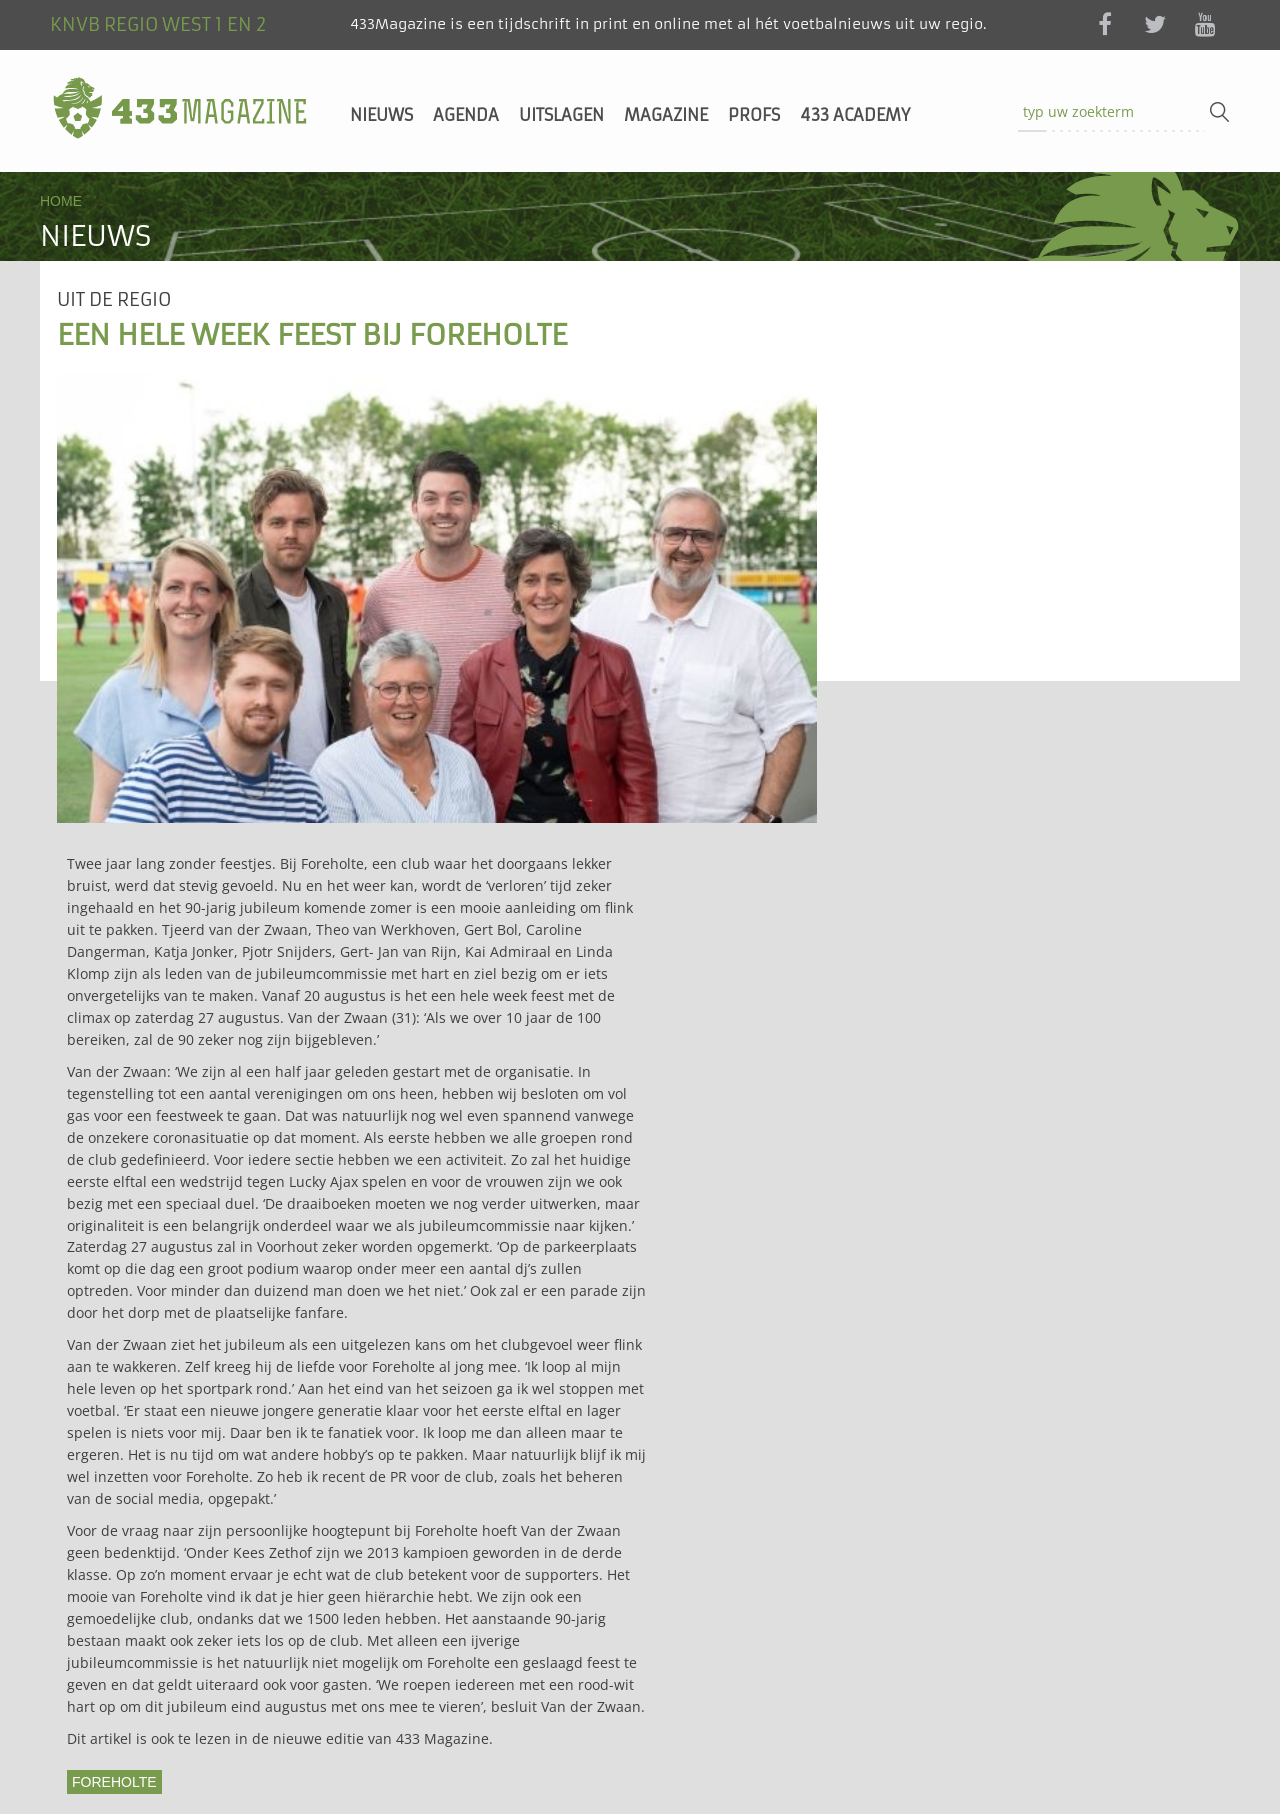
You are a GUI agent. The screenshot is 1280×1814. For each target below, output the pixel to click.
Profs (754, 115)
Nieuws (381, 115)
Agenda (466, 115)
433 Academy (855, 115)
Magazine (666, 115)
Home (61, 201)
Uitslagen (561, 115)
